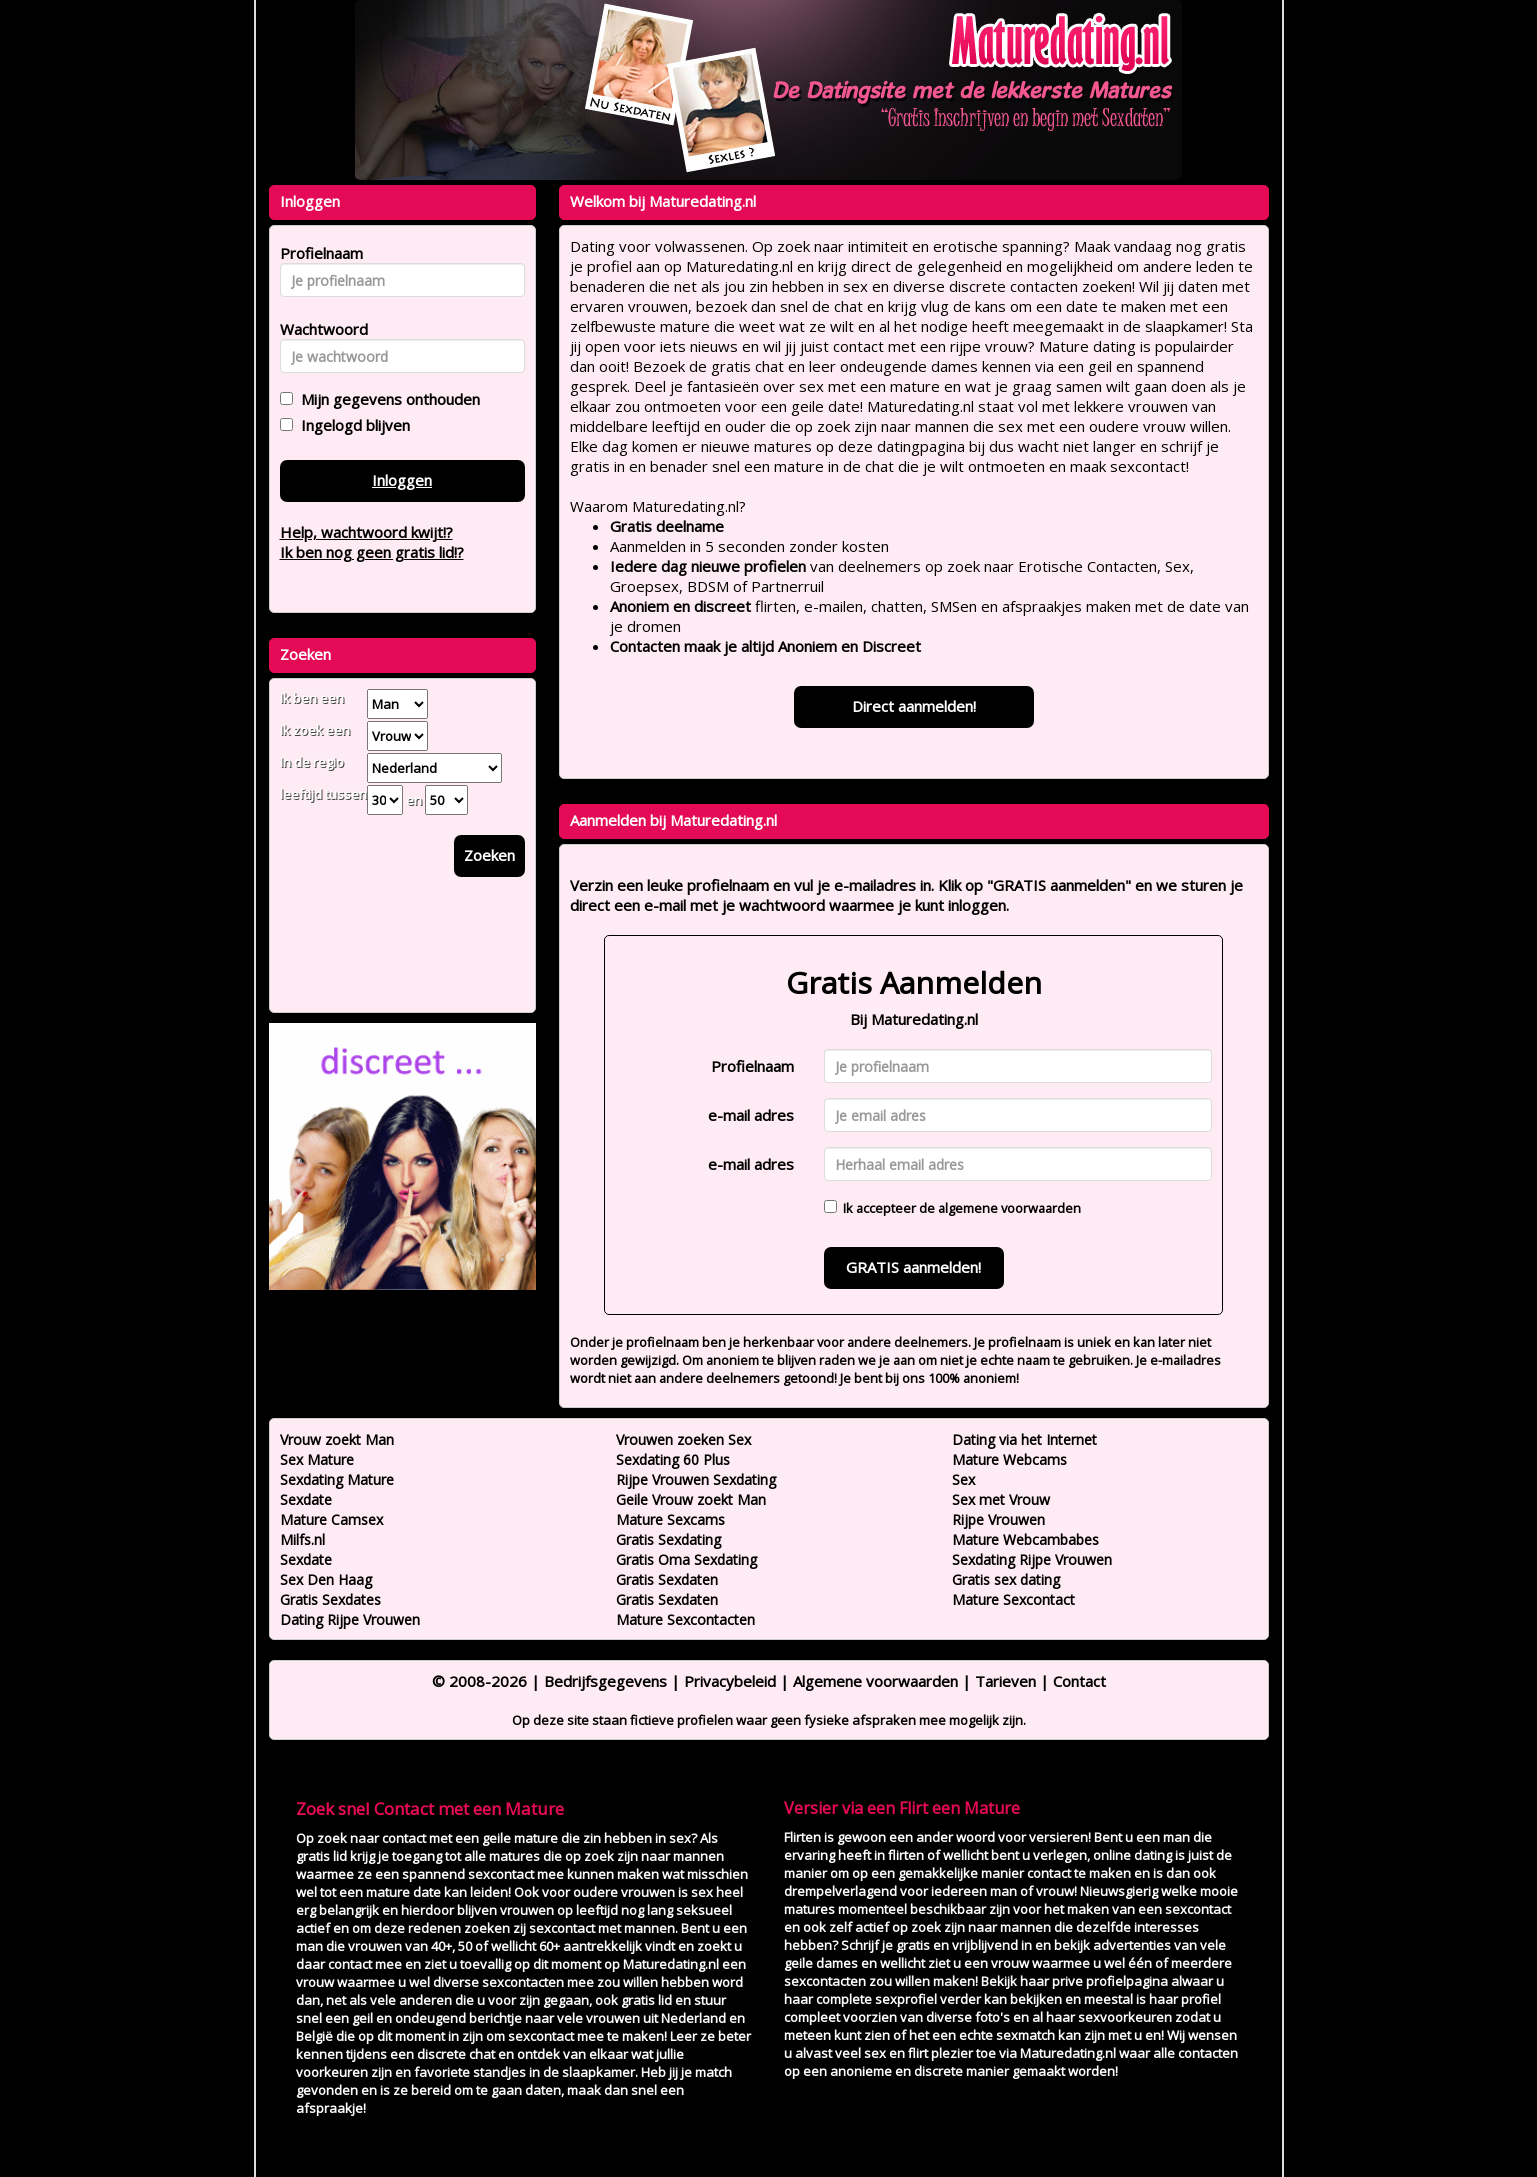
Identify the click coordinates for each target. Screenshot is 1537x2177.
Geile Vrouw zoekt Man (691, 1499)
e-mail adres (751, 1115)
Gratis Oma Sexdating (686, 1559)
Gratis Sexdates (330, 1599)
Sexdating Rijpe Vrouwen (1032, 1559)
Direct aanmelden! (914, 706)
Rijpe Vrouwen (998, 1519)
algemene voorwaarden (1009, 1208)
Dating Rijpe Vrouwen (350, 1619)
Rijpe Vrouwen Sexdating (696, 1479)
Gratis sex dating (1006, 1579)
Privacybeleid (730, 1681)
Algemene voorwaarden (875, 1681)
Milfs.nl (302, 1539)
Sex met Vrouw (1001, 1499)
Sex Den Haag (326, 1579)
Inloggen (402, 480)
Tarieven (1005, 1681)
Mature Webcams (1009, 1459)
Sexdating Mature (337, 1479)
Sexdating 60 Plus (673, 1459)
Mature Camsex (331, 1519)
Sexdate (306, 1499)
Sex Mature (317, 1459)
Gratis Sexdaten (667, 1579)
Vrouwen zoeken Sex (683, 1439)
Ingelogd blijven (351, 425)
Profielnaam (752, 1066)
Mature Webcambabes (1025, 1539)
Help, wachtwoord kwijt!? (366, 532)
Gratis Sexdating (668, 1539)
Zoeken (489, 855)
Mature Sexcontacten (685, 1619)
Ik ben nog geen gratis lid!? (372, 552)
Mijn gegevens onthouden (386, 399)
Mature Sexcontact (1013, 1599)
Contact (1079, 1681)
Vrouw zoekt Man (337, 1439)
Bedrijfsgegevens (605, 1681)
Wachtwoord (318, 329)
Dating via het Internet (1024, 1439)
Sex (963, 1479)
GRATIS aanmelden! (913, 1267)
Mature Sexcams (670, 1519)
